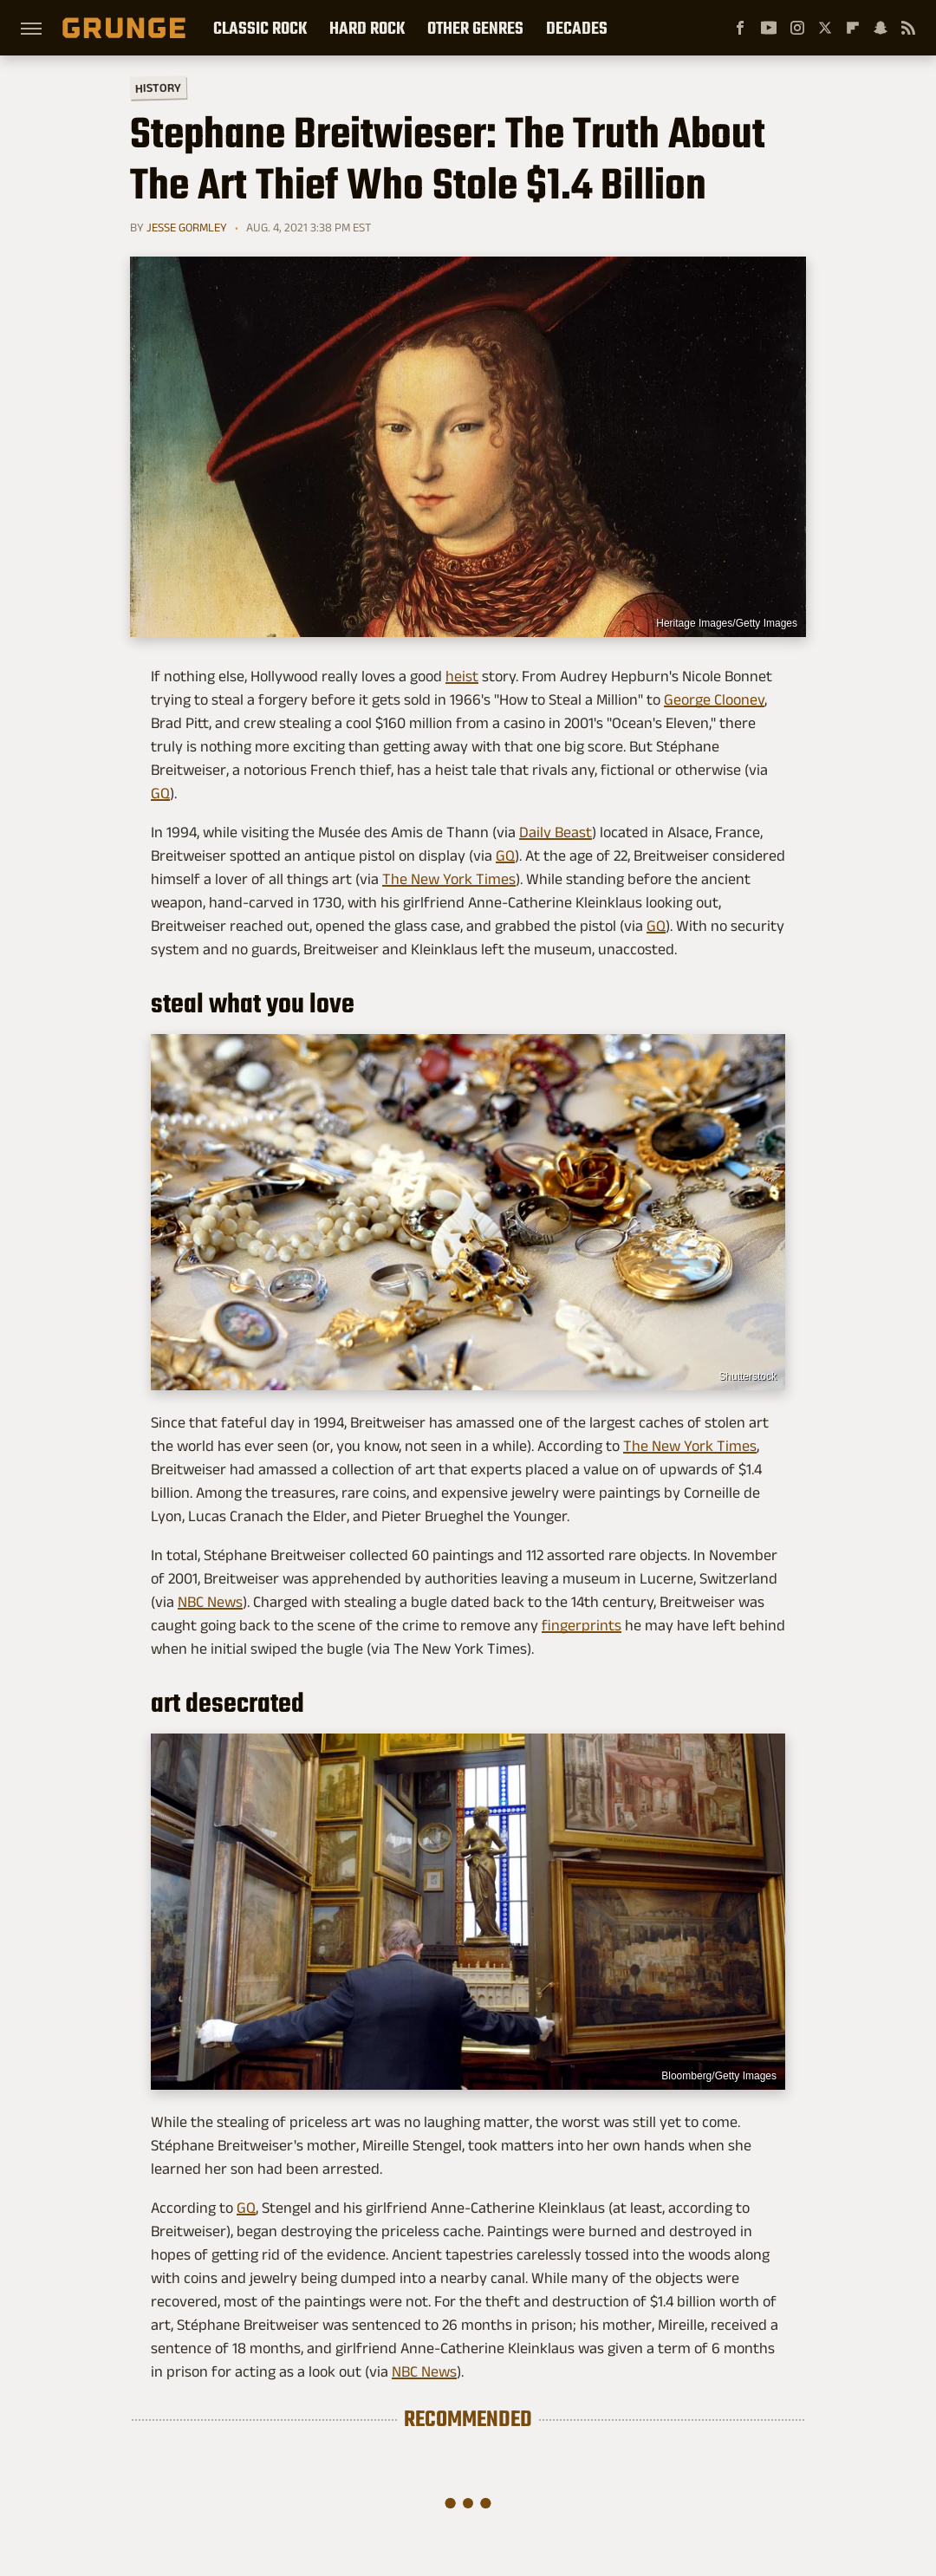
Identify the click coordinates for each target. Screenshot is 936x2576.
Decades (577, 27)
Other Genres (475, 27)
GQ (160, 793)
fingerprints (581, 1625)
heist (461, 676)
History (158, 87)
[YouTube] (769, 28)
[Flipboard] (853, 28)
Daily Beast (555, 832)
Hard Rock (367, 27)
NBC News (210, 1601)
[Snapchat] (880, 28)
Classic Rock (260, 27)
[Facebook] (740, 28)
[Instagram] (797, 28)
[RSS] (908, 28)
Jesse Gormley (186, 227)
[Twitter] (825, 28)
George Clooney (714, 699)
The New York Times (449, 879)
